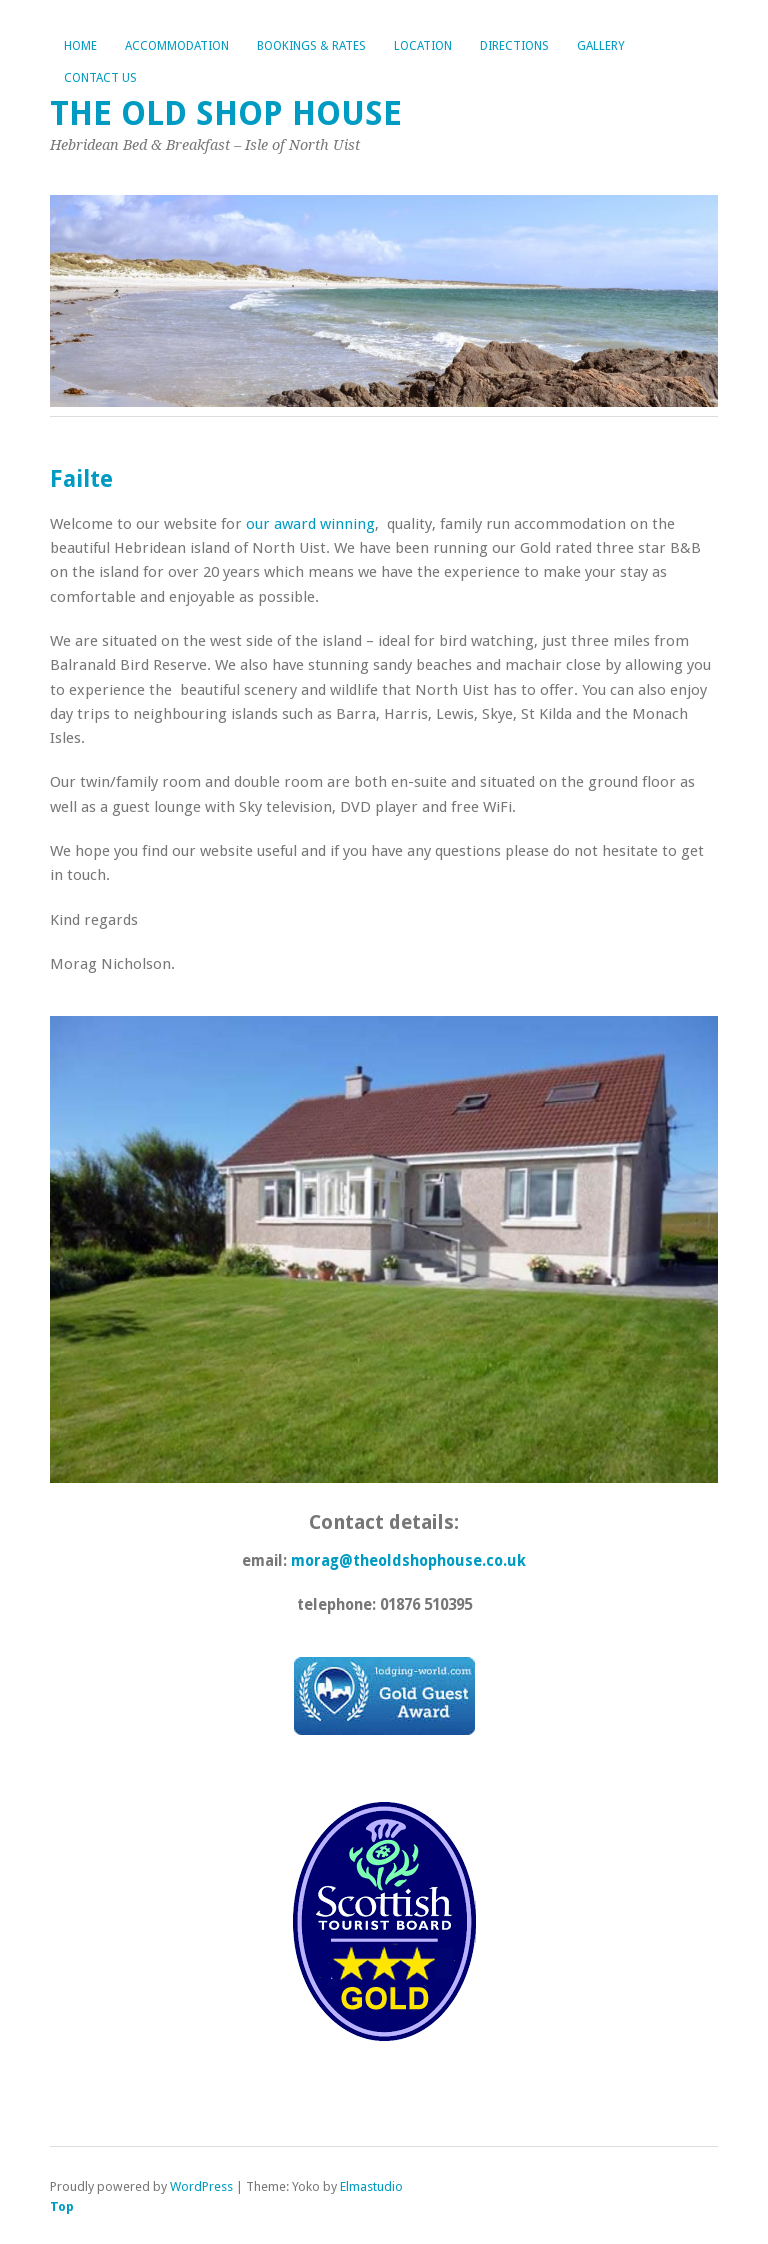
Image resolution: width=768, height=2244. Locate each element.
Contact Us (100, 78)
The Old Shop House (226, 113)
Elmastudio (371, 2186)
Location (423, 46)
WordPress (201, 2186)
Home (80, 46)
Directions (514, 46)
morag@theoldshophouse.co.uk (408, 1561)
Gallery (601, 46)
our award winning (310, 524)
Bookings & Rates (311, 46)
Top (62, 2206)
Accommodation (177, 46)
